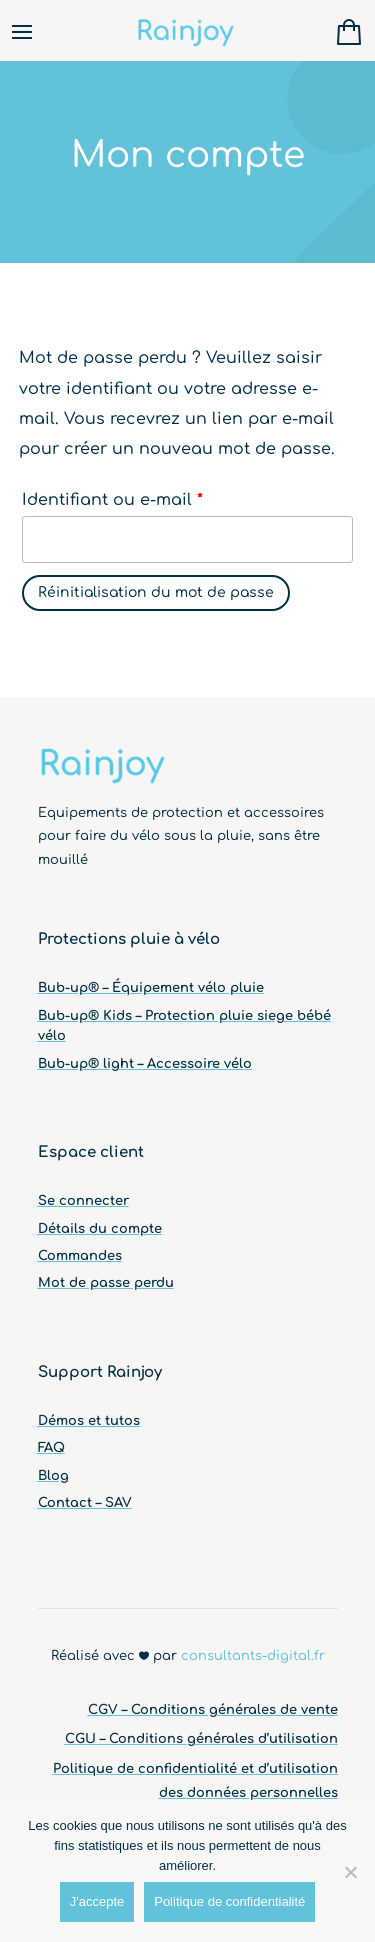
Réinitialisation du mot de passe (156, 592)
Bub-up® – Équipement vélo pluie (151, 988)
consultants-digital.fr (253, 1656)
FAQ (51, 1448)
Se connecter (83, 1201)
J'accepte (97, 1901)
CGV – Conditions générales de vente (213, 1710)
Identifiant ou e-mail (112, 500)
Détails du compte (100, 1229)
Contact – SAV (85, 1503)
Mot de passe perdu (106, 1283)
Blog (53, 1476)
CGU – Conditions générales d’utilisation (201, 1739)
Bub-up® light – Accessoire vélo (145, 1064)
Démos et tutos (89, 1421)
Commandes (80, 1256)
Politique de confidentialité (229, 1901)
